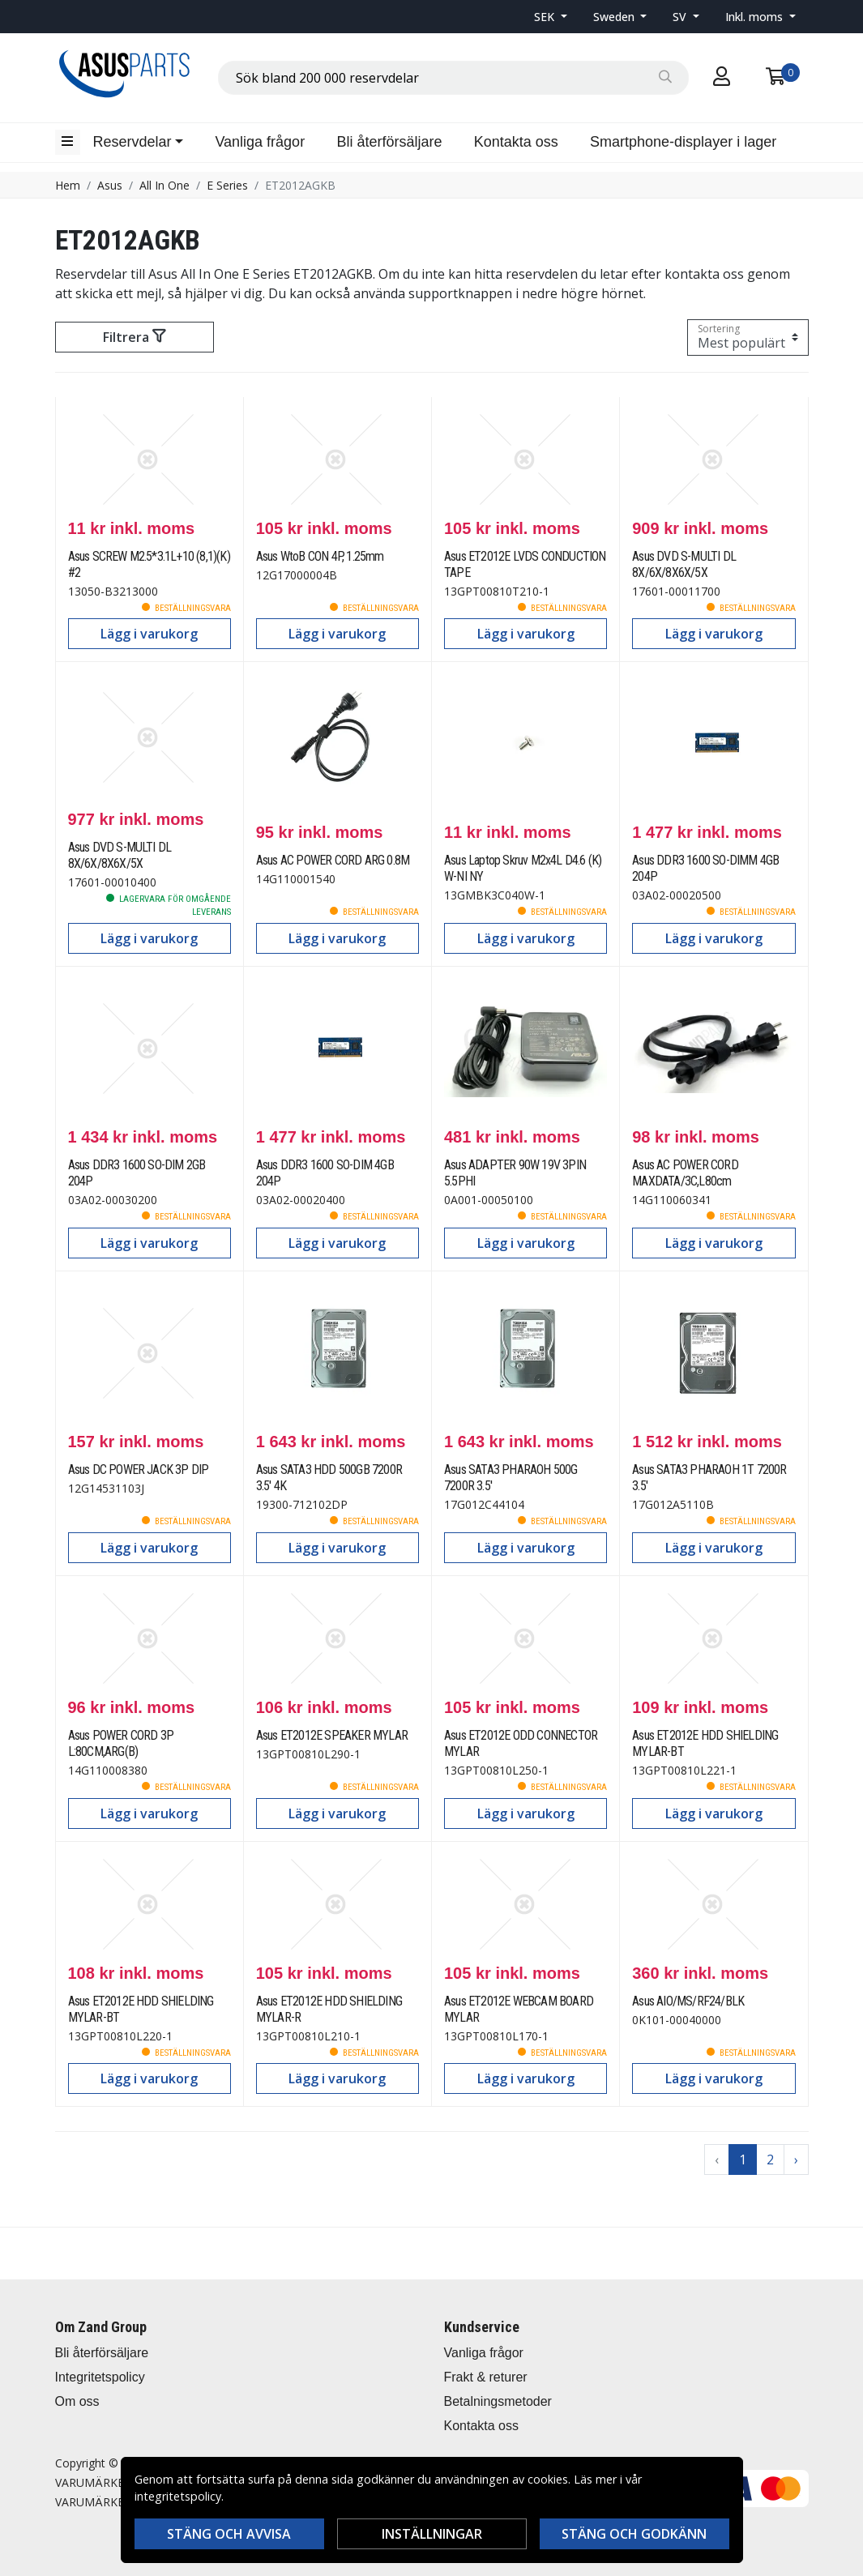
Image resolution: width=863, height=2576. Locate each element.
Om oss (77, 2401)
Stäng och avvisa (229, 2534)
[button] (550, 16)
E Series (227, 185)
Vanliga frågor (260, 142)
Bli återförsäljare (389, 142)
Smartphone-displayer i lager (683, 142)
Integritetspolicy (100, 2377)
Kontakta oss (516, 142)
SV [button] (681, 16)
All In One (164, 185)
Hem (67, 185)
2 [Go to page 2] (770, 2159)
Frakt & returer (486, 2377)
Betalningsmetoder (498, 2401)
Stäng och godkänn (634, 2534)
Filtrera (134, 337)
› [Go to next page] (796, 2159)
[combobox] (453, 78)
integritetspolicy (178, 2496)
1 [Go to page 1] (742, 2159)
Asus (109, 185)
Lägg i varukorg (149, 634)
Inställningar (432, 2534)
